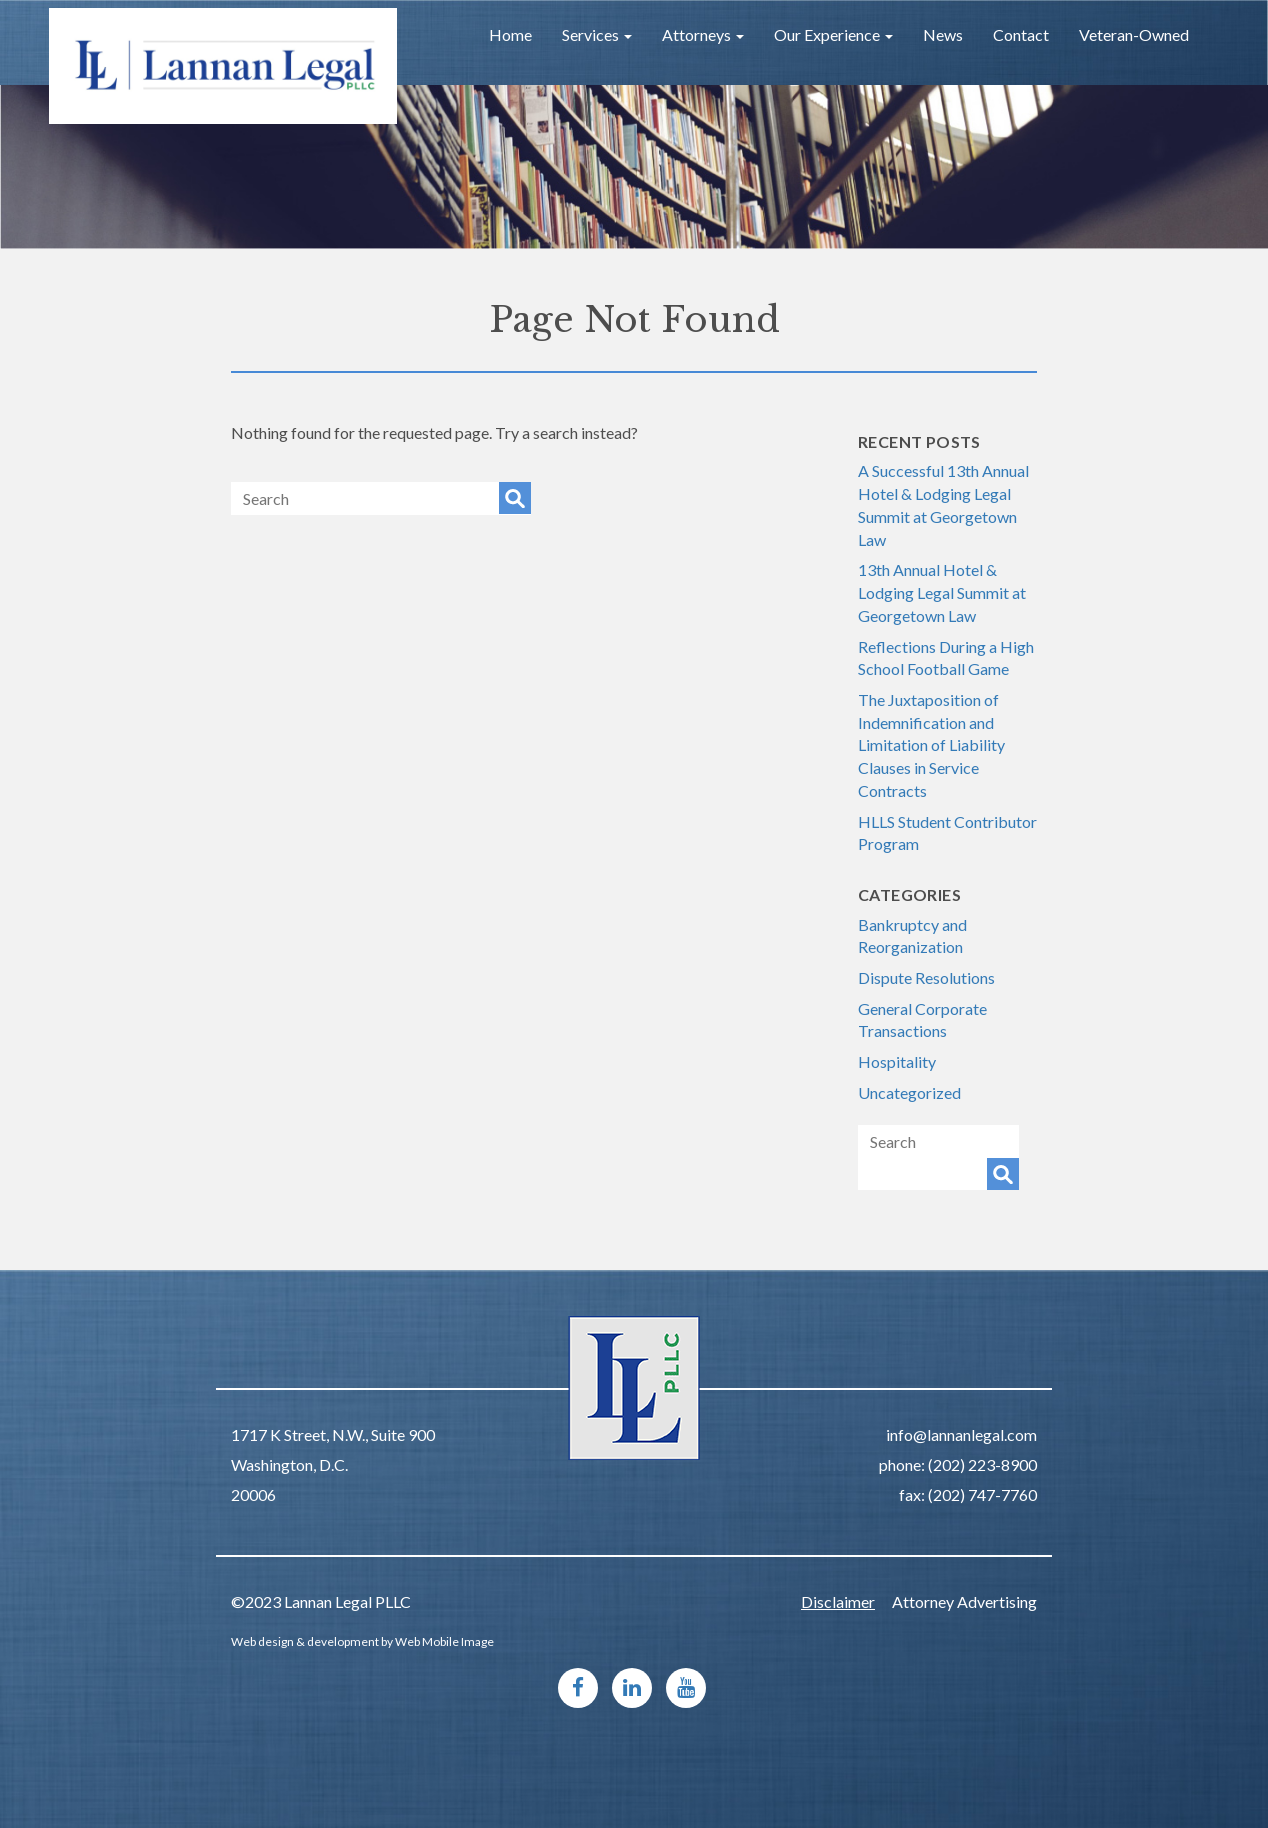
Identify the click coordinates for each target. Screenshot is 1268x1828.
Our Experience (833, 34)
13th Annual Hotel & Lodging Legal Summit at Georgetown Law (942, 592)
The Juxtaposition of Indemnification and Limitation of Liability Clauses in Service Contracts (931, 745)
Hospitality (897, 1061)
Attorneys (703, 34)
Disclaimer (838, 1601)
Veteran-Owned (1134, 34)
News (943, 34)
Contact (1021, 34)
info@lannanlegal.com (961, 1434)
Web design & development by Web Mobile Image (362, 1641)
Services (597, 34)
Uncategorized (909, 1092)
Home (510, 34)
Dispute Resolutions (926, 977)
